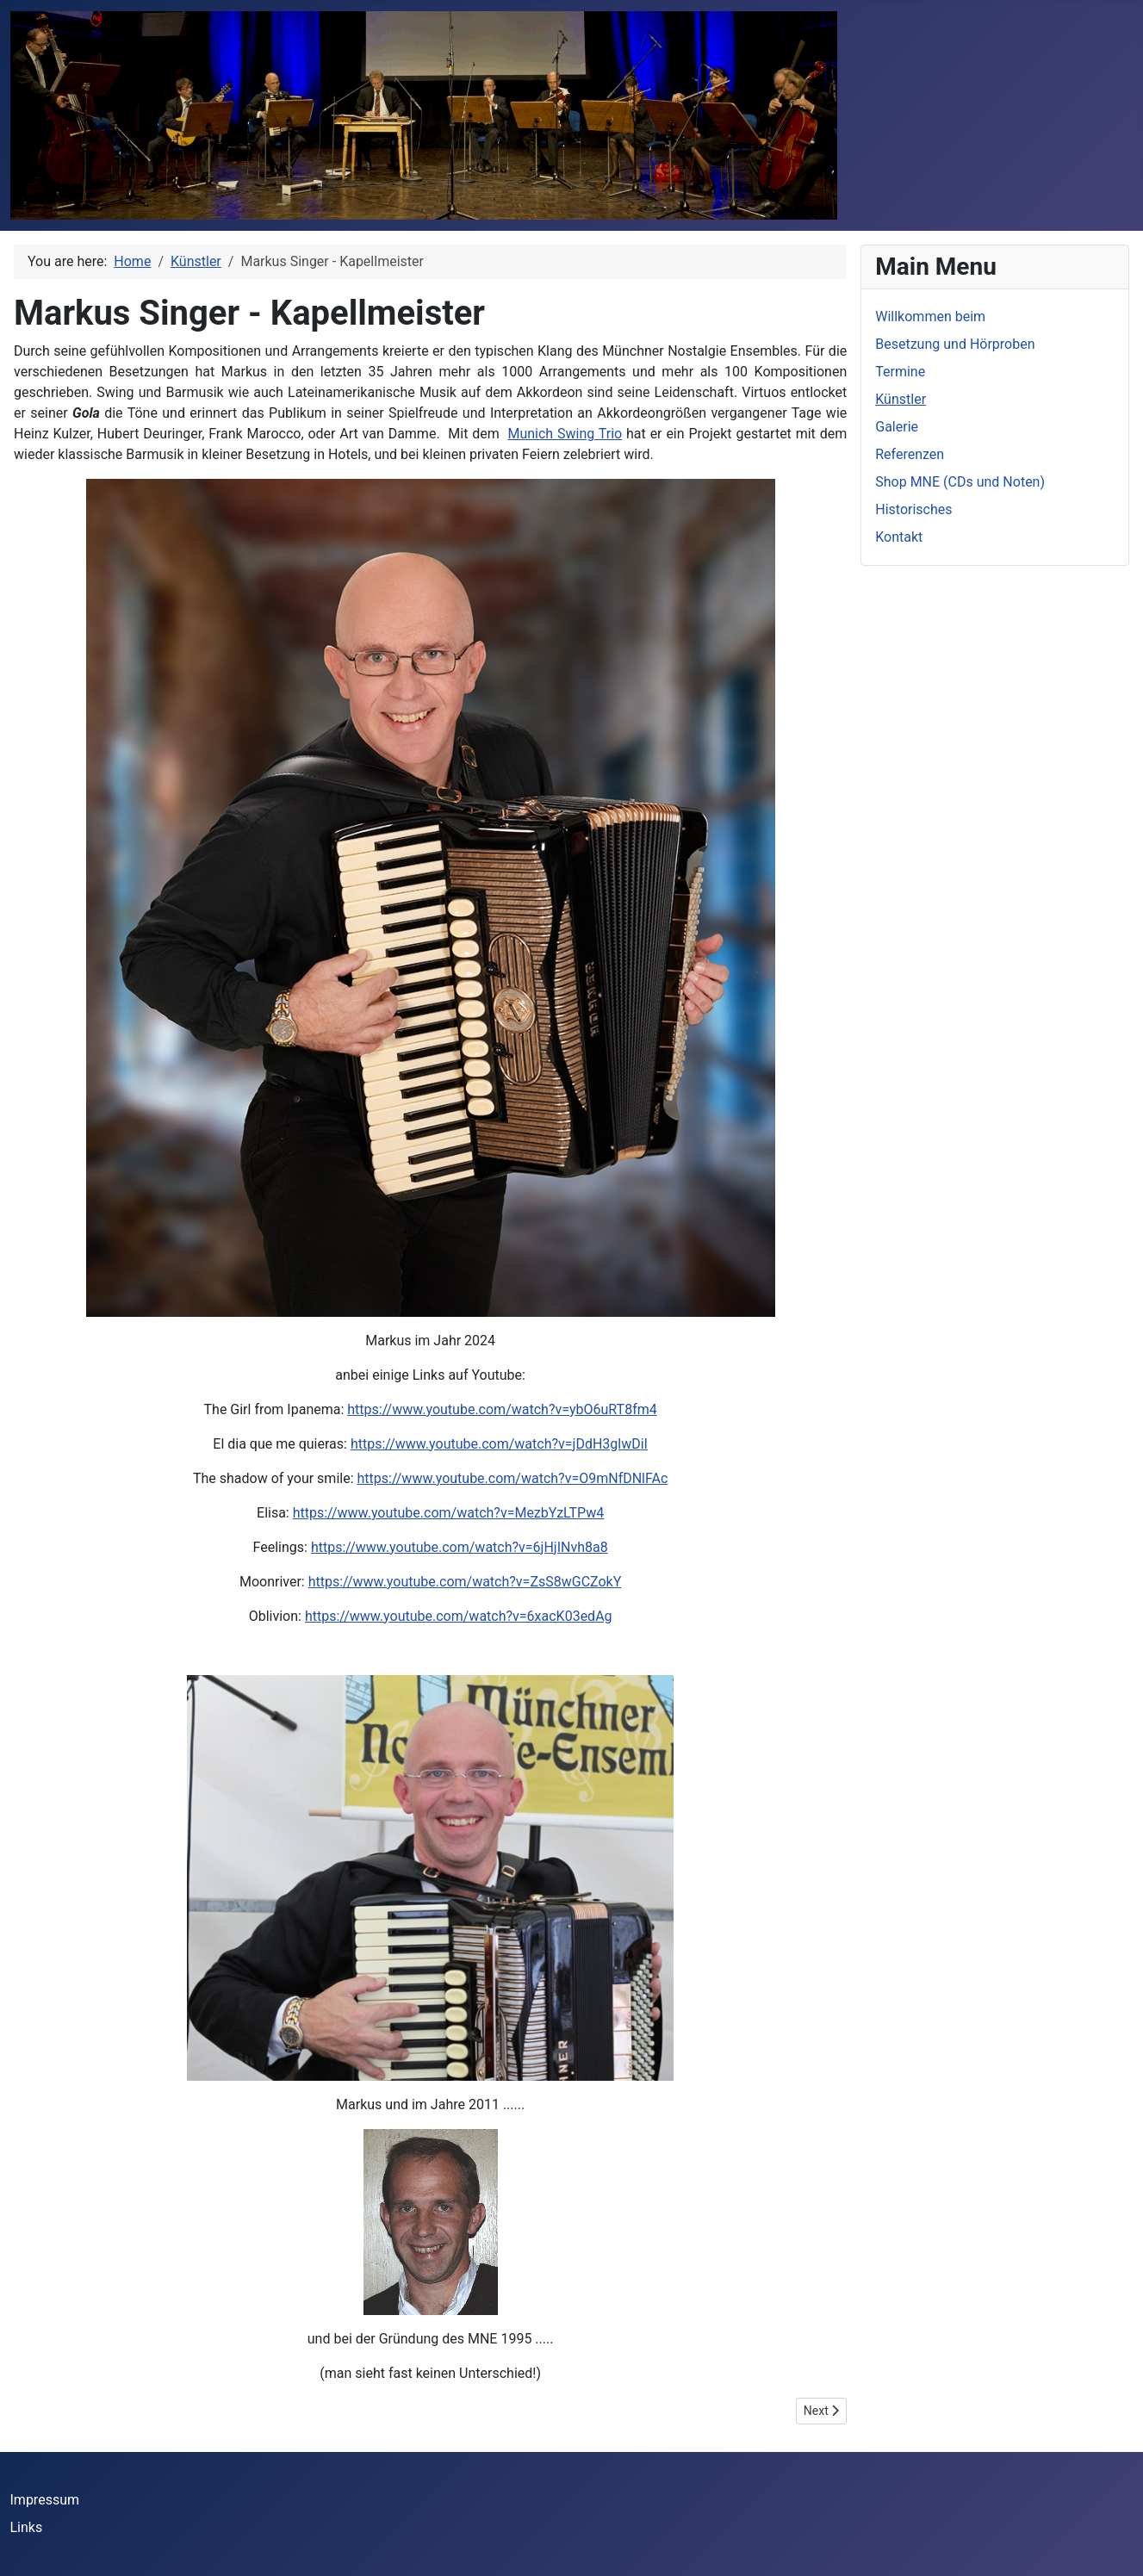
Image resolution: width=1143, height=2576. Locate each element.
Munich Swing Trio (564, 433)
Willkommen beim (930, 316)
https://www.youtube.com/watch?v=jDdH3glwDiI (499, 1444)
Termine (900, 371)
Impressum (45, 2500)
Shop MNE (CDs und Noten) (960, 482)
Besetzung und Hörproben (954, 344)
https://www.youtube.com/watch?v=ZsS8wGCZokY (465, 1582)
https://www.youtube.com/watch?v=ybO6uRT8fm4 (501, 1409)
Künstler (900, 399)
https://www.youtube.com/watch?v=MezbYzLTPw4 (449, 1513)
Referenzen (909, 454)
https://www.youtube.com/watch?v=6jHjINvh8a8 (459, 1547)
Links (26, 2527)
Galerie (896, 427)
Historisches (913, 509)
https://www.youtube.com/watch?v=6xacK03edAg (458, 1616)
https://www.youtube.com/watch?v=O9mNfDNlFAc (512, 1478)
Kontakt (898, 537)
